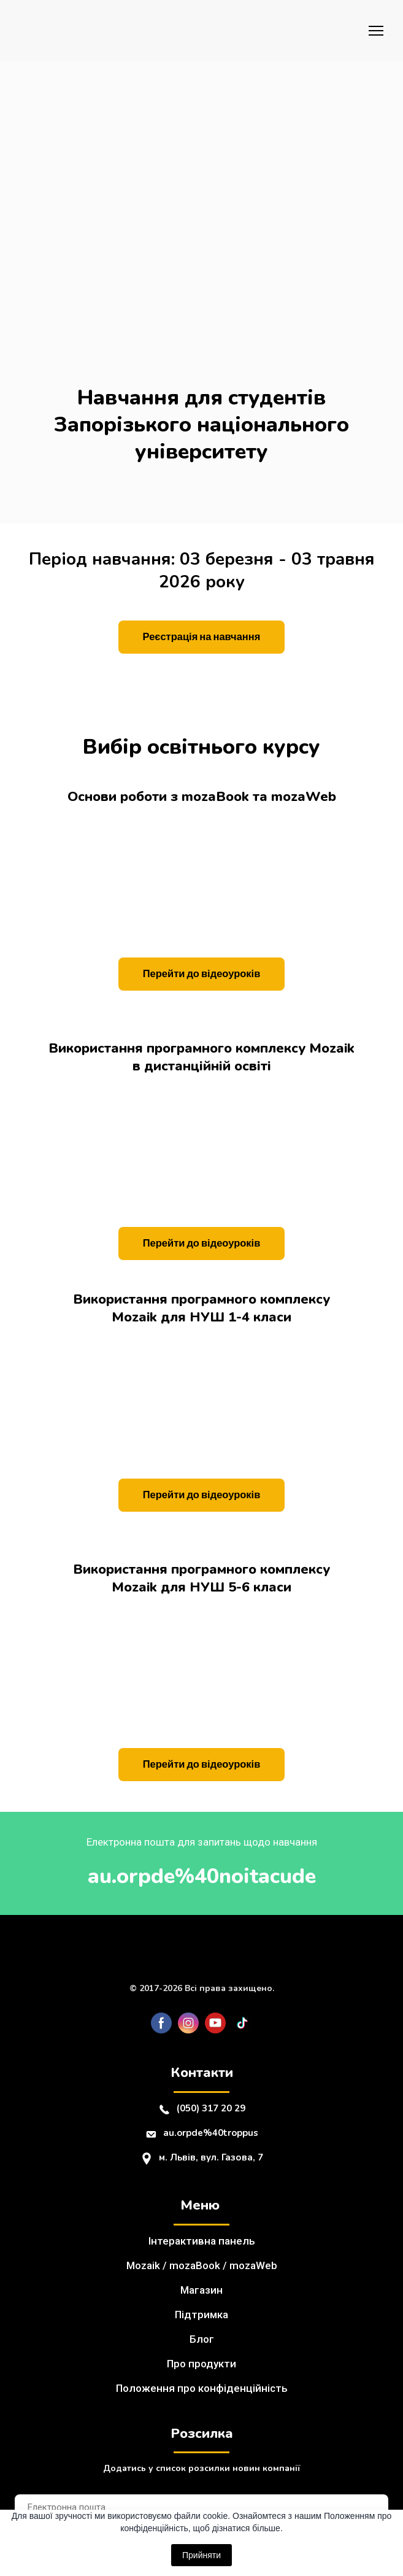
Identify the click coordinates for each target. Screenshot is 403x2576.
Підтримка (201, 2314)
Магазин (201, 2290)
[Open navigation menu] (376, 30)
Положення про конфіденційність (202, 2388)
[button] (201, 637)
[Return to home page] (51, 31)
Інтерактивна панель (201, 2241)
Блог (202, 2339)
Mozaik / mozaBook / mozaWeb (201, 2265)
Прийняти (201, 2555)
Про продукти (201, 2363)
